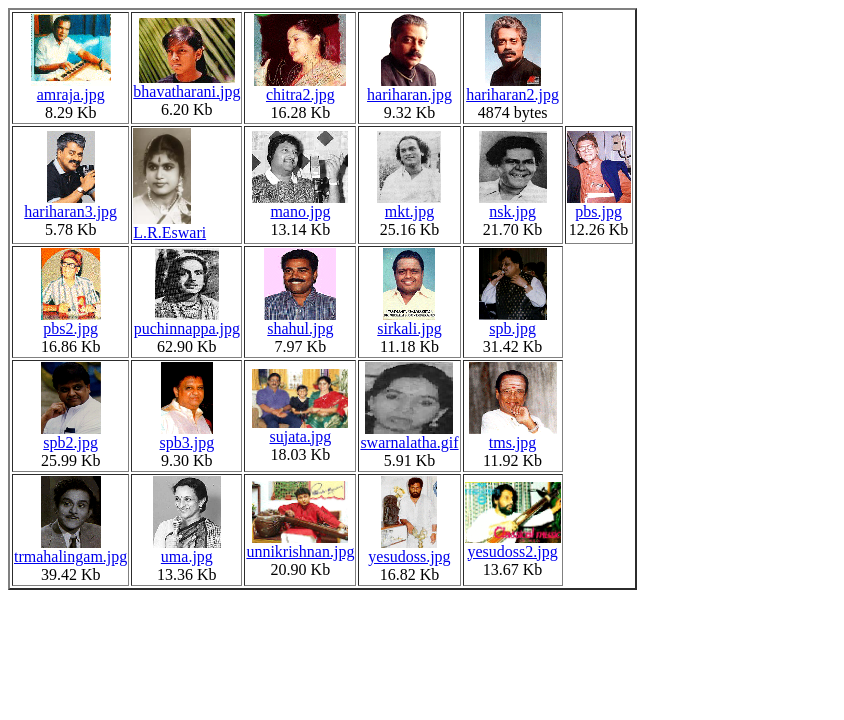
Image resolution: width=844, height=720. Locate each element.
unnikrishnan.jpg (300, 544)
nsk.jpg (513, 204)
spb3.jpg (187, 435)
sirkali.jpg (409, 321)
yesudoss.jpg (409, 549)
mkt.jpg (409, 204)
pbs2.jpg (71, 321)
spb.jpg (513, 321)
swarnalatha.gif (409, 435)
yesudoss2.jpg (513, 544)
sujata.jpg (300, 429)
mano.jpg (300, 204)
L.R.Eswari (169, 225)
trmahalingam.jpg (70, 549)
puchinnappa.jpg (187, 321)
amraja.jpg (71, 87)
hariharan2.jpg (512, 87)
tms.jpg (513, 435)
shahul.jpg (300, 321)
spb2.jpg (71, 435)
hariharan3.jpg (70, 204)
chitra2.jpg (300, 87)
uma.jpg (187, 549)
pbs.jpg (599, 204)
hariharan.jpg (409, 87)
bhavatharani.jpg (186, 84)
